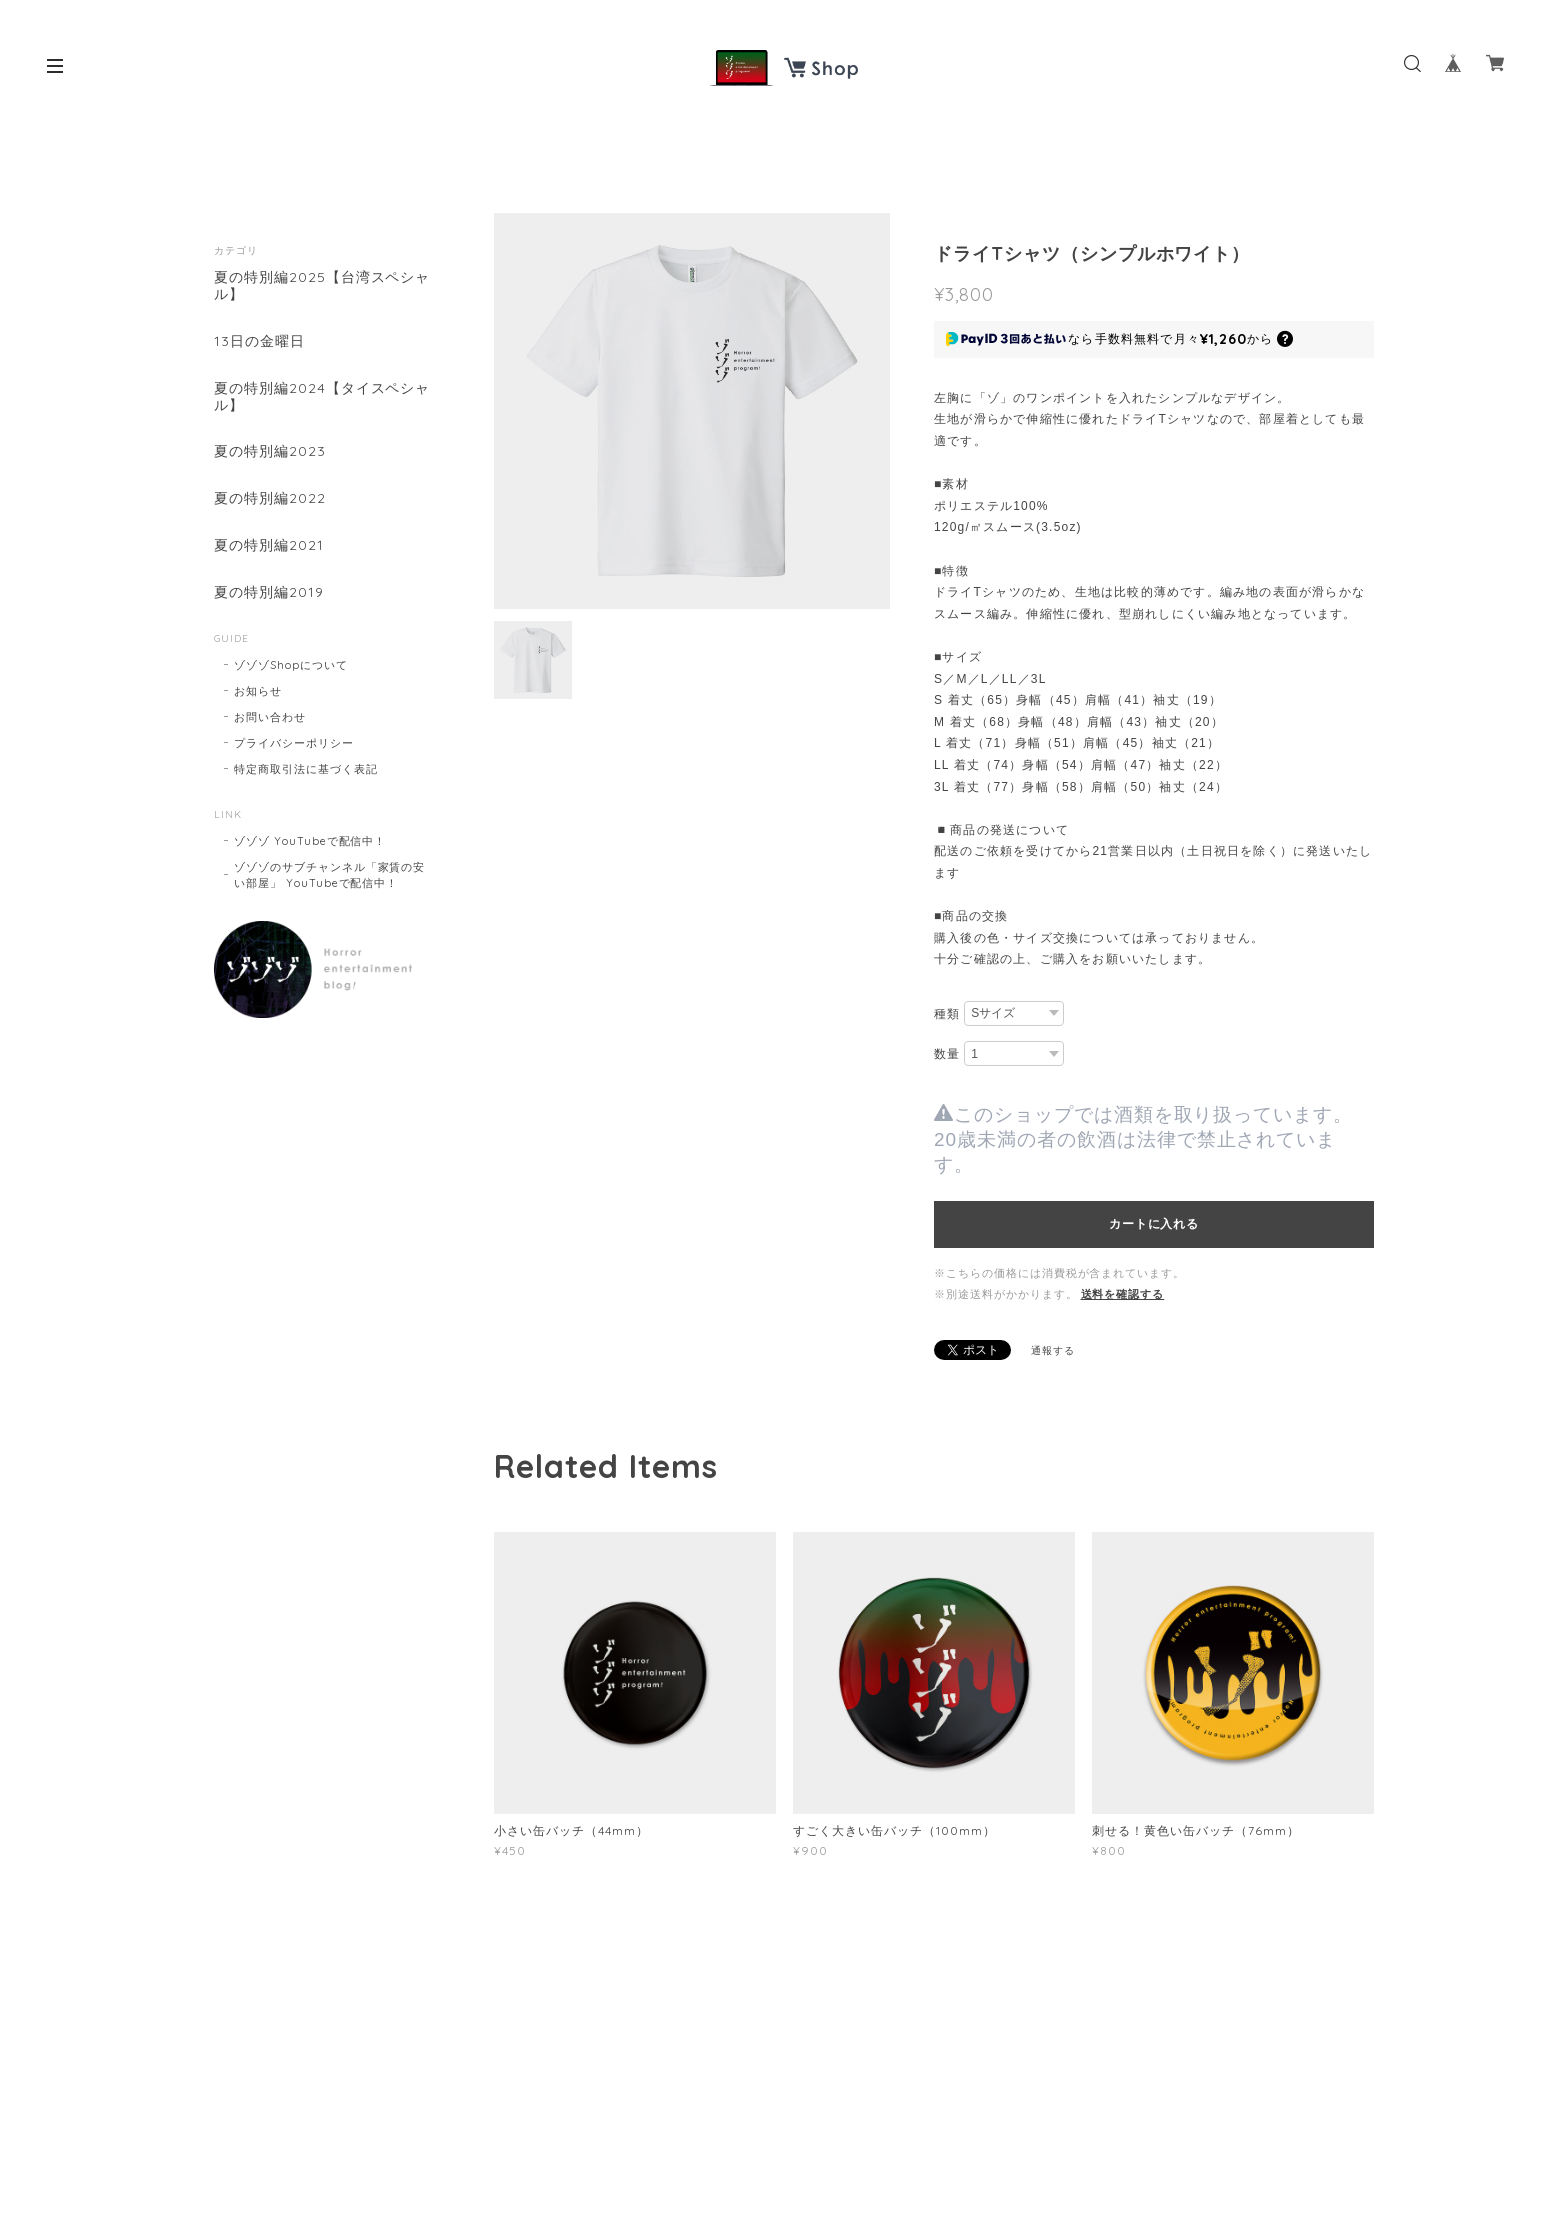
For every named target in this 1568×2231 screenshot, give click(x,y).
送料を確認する (1123, 1294)
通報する (1053, 1350)
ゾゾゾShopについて (291, 665)
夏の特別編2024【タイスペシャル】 (322, 397)
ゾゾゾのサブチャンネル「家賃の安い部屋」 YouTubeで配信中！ (329, 875)
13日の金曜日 (259, 341)
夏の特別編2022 (270, 498)
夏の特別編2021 (269, 545)
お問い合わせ (270, 717)
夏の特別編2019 (269, 592)
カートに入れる (1153, 1224)
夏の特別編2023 (270, 451)
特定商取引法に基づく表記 (306, 769)
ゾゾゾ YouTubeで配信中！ (310, 841)
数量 (947, 1054)
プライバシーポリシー (294, 743)
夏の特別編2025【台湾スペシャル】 (322, 286)
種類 (947, 1014)
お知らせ (258, 691)
